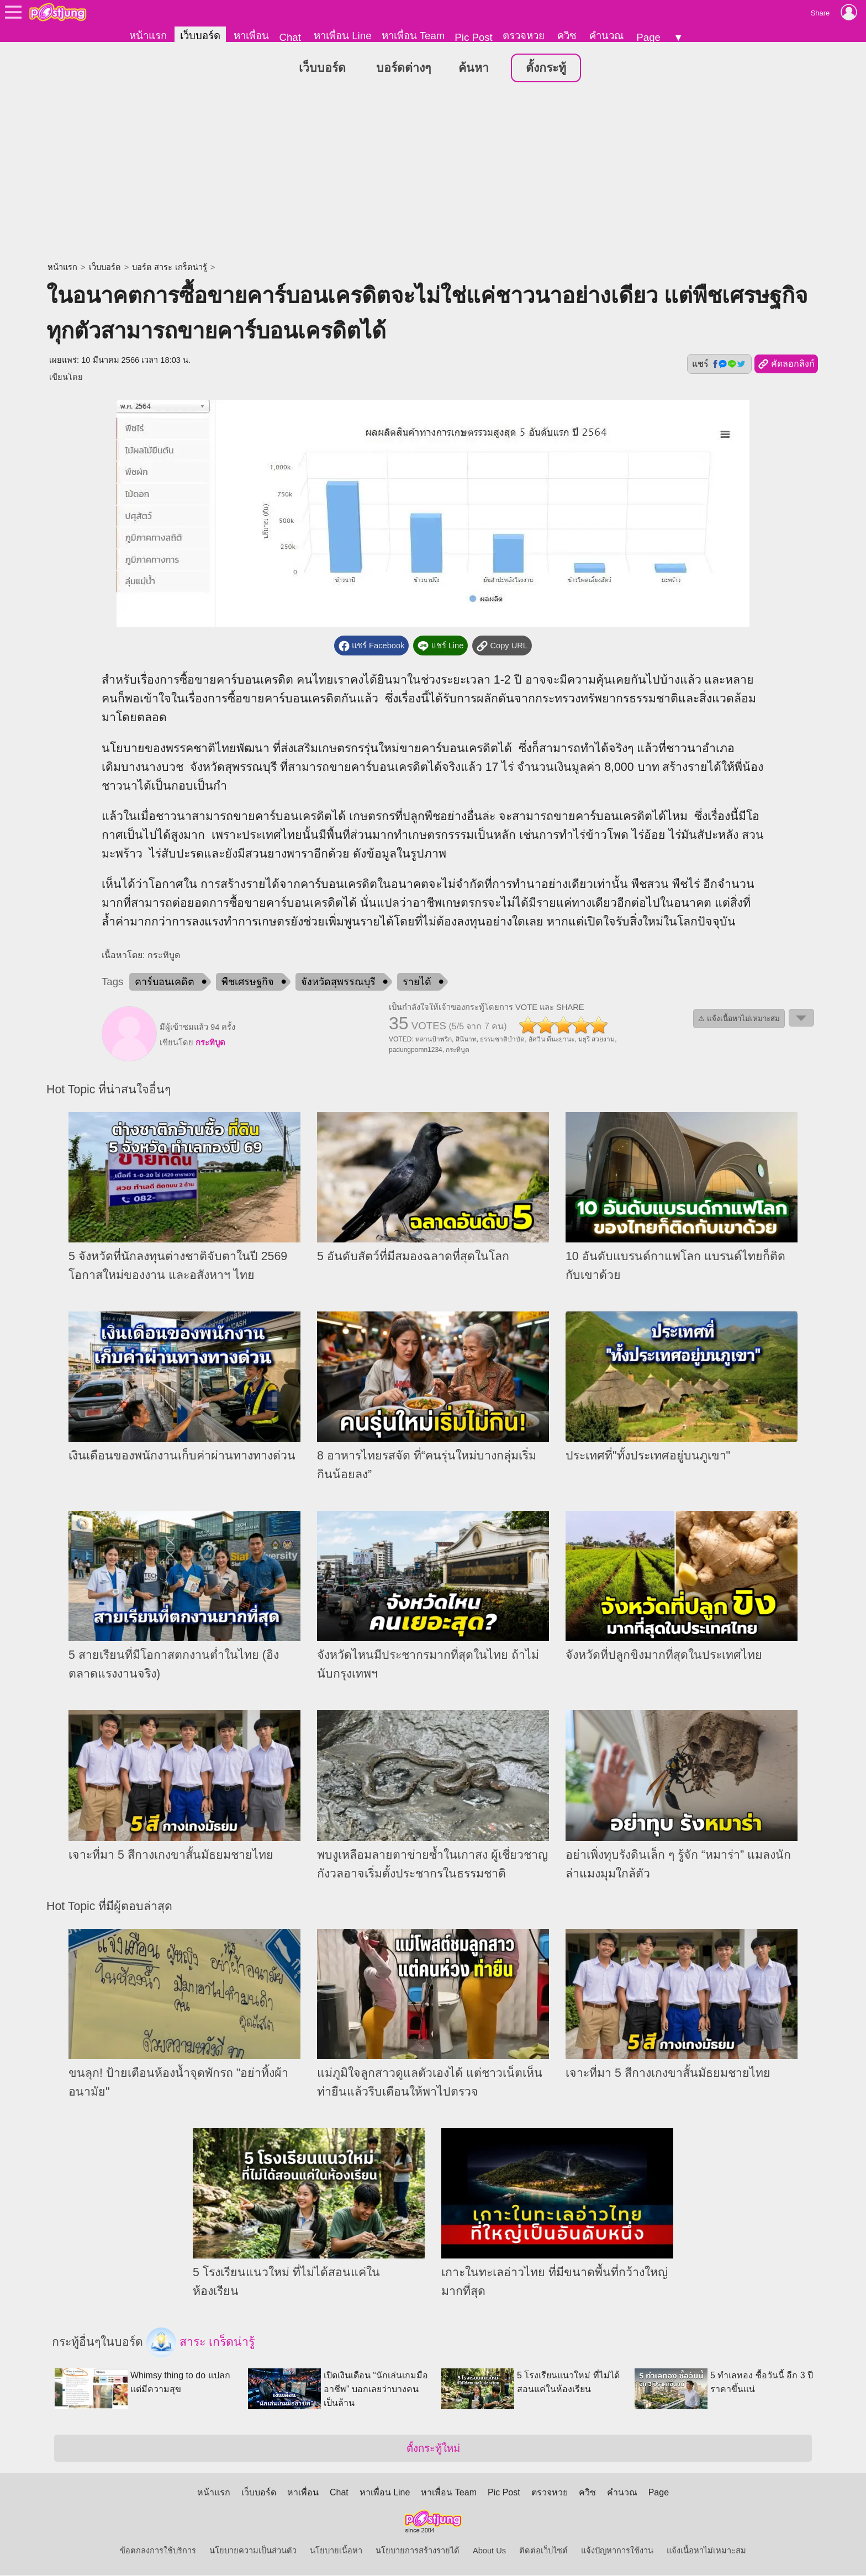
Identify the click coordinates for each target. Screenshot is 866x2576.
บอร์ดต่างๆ (403, 68)
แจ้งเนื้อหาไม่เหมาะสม (706, 2551)
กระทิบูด (210, 1043)
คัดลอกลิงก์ (786, 365)
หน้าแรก (148, 35)
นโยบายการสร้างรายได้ (418, 2551)
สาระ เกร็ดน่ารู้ (200, 2343)
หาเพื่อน (251, 35)
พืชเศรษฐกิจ (247, 982)
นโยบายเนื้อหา (336, 2551)
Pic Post (473, 37)
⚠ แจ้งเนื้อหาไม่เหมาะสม (739, 1019)
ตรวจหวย (524, 35)
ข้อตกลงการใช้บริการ (158, 2551)
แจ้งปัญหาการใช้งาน (617, 2551)
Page (648, 37)
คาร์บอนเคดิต (164, 982)
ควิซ (567, 35)
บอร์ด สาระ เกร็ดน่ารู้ (169, 267)
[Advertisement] (433, 174)
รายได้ (417, 982)
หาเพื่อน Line (342, 35)
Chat (289, 37)
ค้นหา (473, 68)
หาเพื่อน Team (413, 35)
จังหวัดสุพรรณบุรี (338, 982)
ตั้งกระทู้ (546, 68)
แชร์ (719, 364)
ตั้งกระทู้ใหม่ (433, 2449)
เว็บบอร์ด (200, 35)
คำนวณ (606, 35)
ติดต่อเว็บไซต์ (543, 2551)
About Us (489, 2551)
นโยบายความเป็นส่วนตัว (253, 2551)
